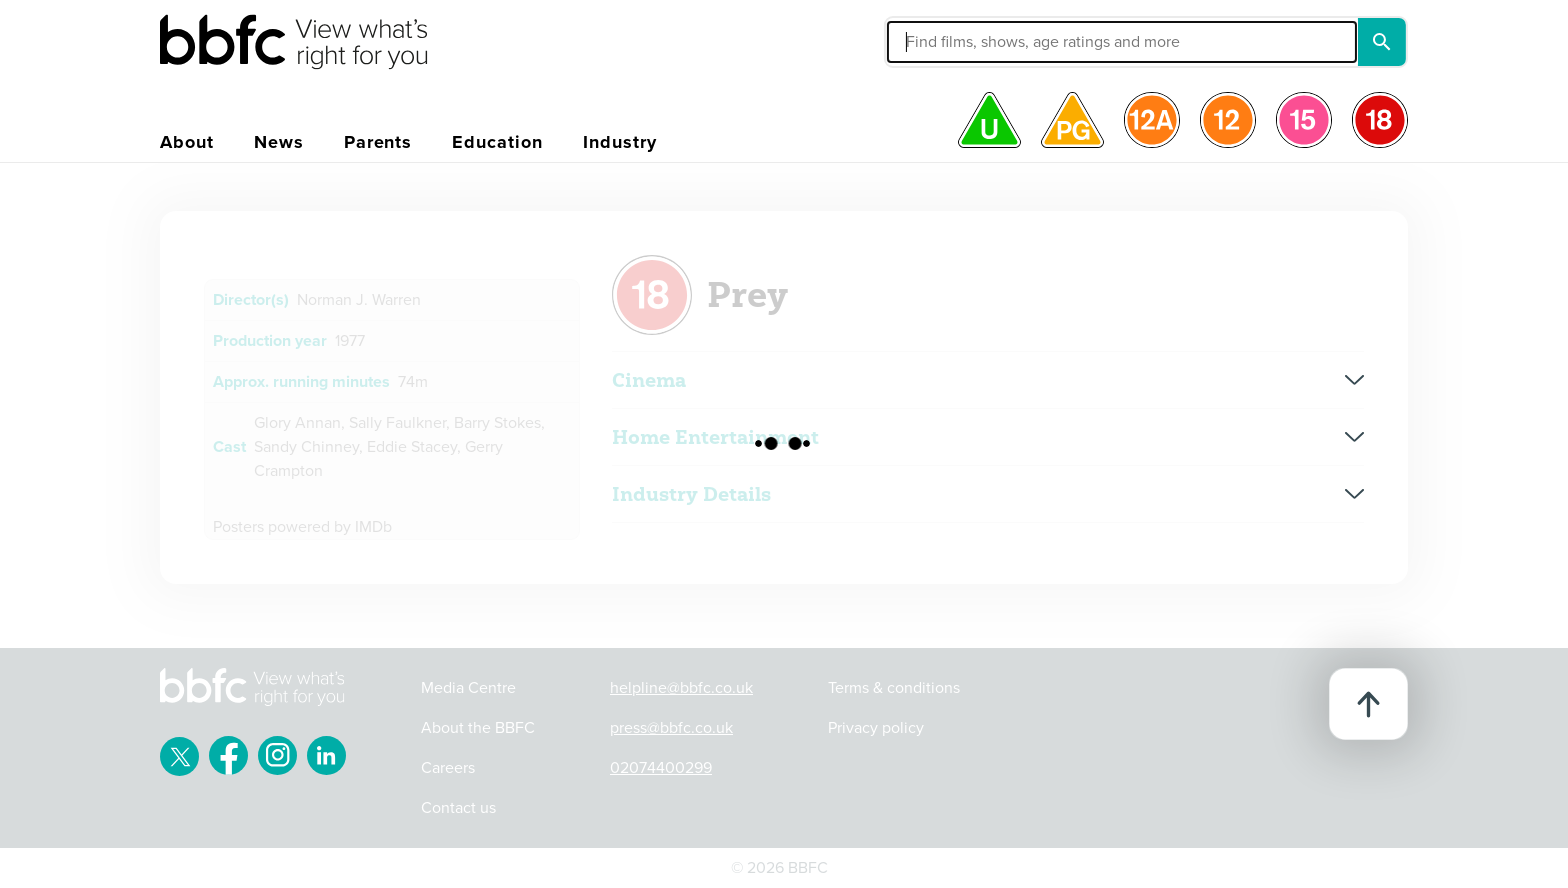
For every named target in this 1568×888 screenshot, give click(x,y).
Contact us (458, 808)
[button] (971, 42)
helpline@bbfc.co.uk (681, 688)
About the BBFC (478, 728)
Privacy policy (876, 728)
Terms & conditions (894, 688)
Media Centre (468, 688)
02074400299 (661, 768)
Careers (448, 768)
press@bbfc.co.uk (671, 728)
